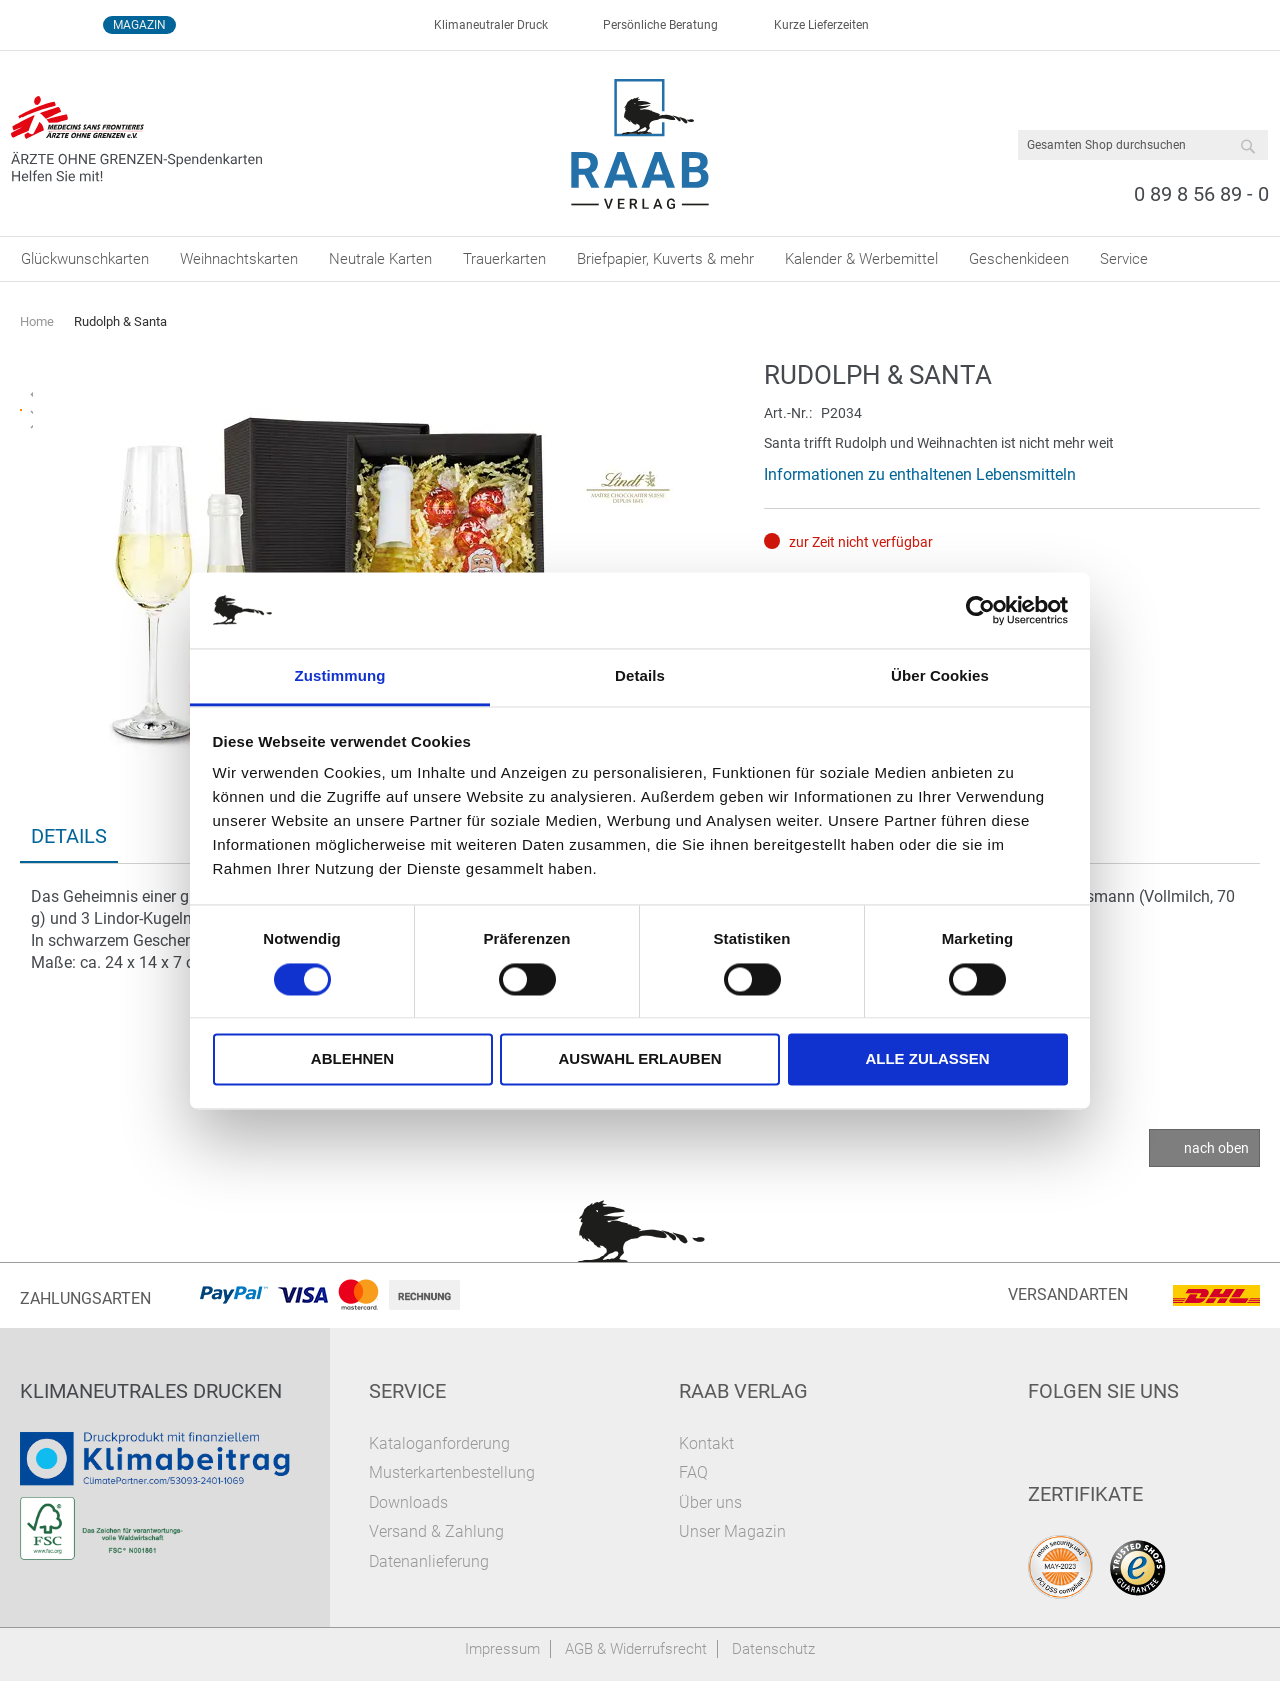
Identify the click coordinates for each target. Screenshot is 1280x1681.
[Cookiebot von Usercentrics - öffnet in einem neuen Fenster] (980, 610)
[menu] (640, 259)
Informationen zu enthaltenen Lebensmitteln (920, 474)
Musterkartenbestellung (452, 1472)
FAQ (693, 1472)
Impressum (502, 1649)
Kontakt (706, 1443)
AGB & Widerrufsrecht (636, 1649)
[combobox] (1143, 145)
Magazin (139, 25)
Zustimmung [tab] (340, 676)
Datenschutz (773, 1649)
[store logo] (640, 144)
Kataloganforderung (439, 1443)
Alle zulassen (927, 1059)
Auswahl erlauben (639, 1059)
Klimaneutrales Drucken (151, 1391)
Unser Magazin (732, 1531)
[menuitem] (85, 259)
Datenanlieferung (429, 1561)
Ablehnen (352, 1059)
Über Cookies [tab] (940, 676)
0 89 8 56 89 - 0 (1201, 194)
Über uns (710, 1502)
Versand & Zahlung (436, 1531)
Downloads (408, 1502)
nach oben (1216, 1148)
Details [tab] (640, 676)
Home (37, 321)
